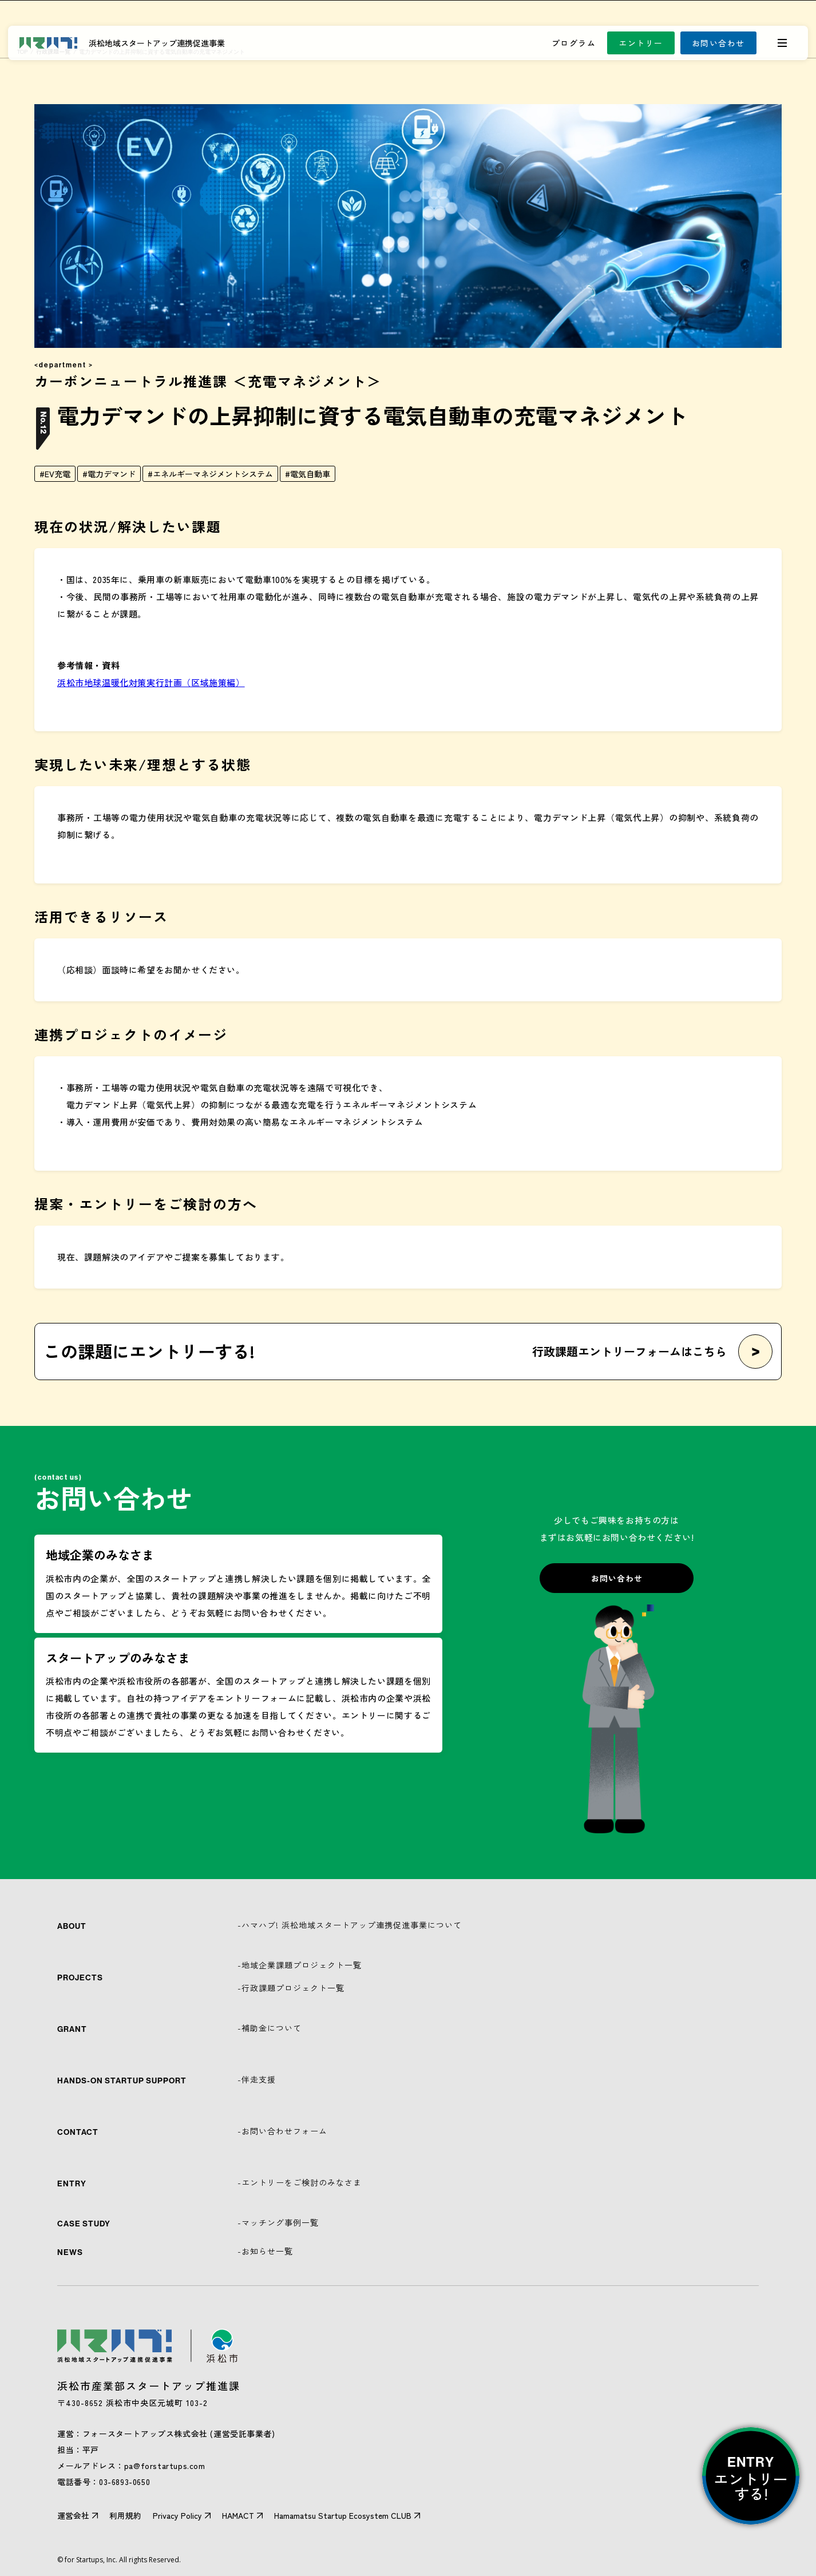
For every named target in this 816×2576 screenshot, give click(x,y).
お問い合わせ (718, 43)
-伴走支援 (256, 2079)
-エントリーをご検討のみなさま (299, 2182)
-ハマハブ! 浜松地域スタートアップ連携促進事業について (349, 1925)
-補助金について (269, 2028)
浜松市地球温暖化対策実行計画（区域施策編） (151, 682)
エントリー (641, 43)
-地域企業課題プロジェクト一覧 (299, 1965)
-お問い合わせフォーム (282, 2131)
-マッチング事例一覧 (278, 2222)
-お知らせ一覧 (265, 2251)
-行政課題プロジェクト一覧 (290, 1988)
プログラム (574, 43)
